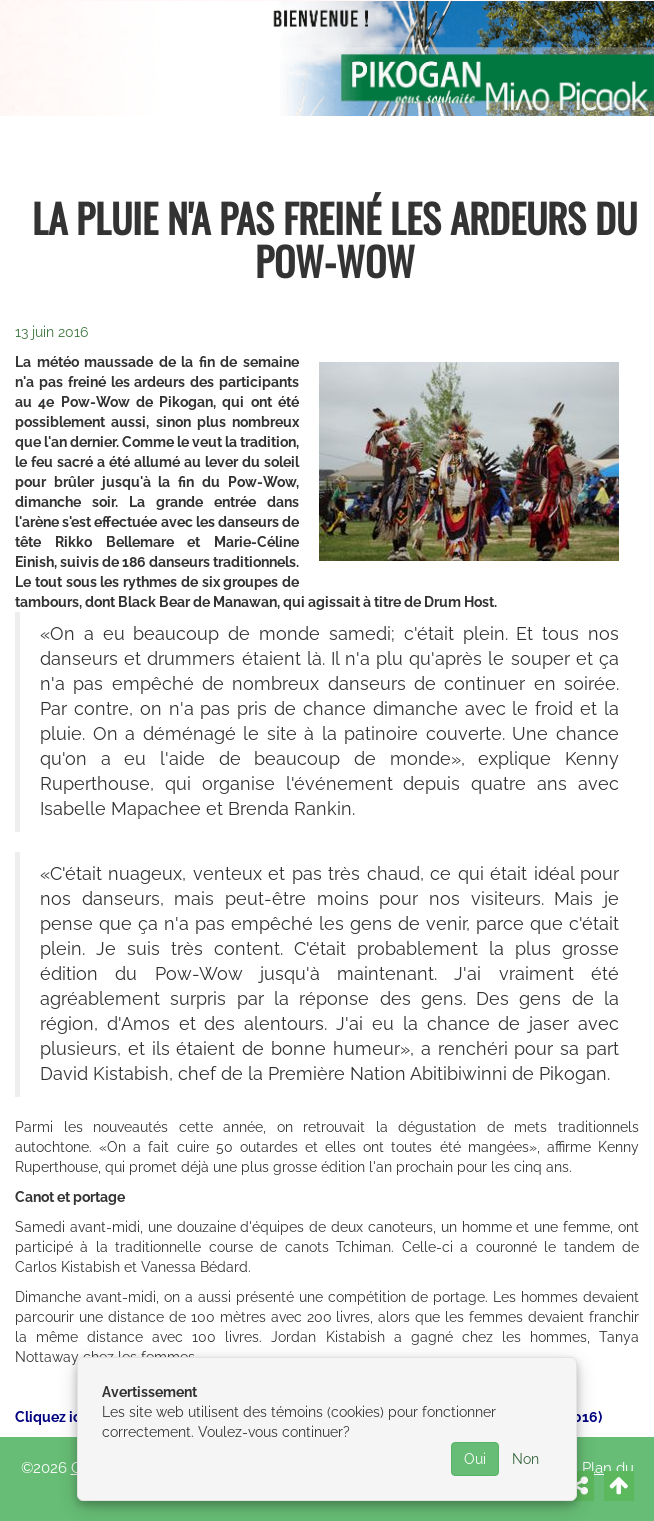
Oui (475, 1459)
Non (525, 1459)
